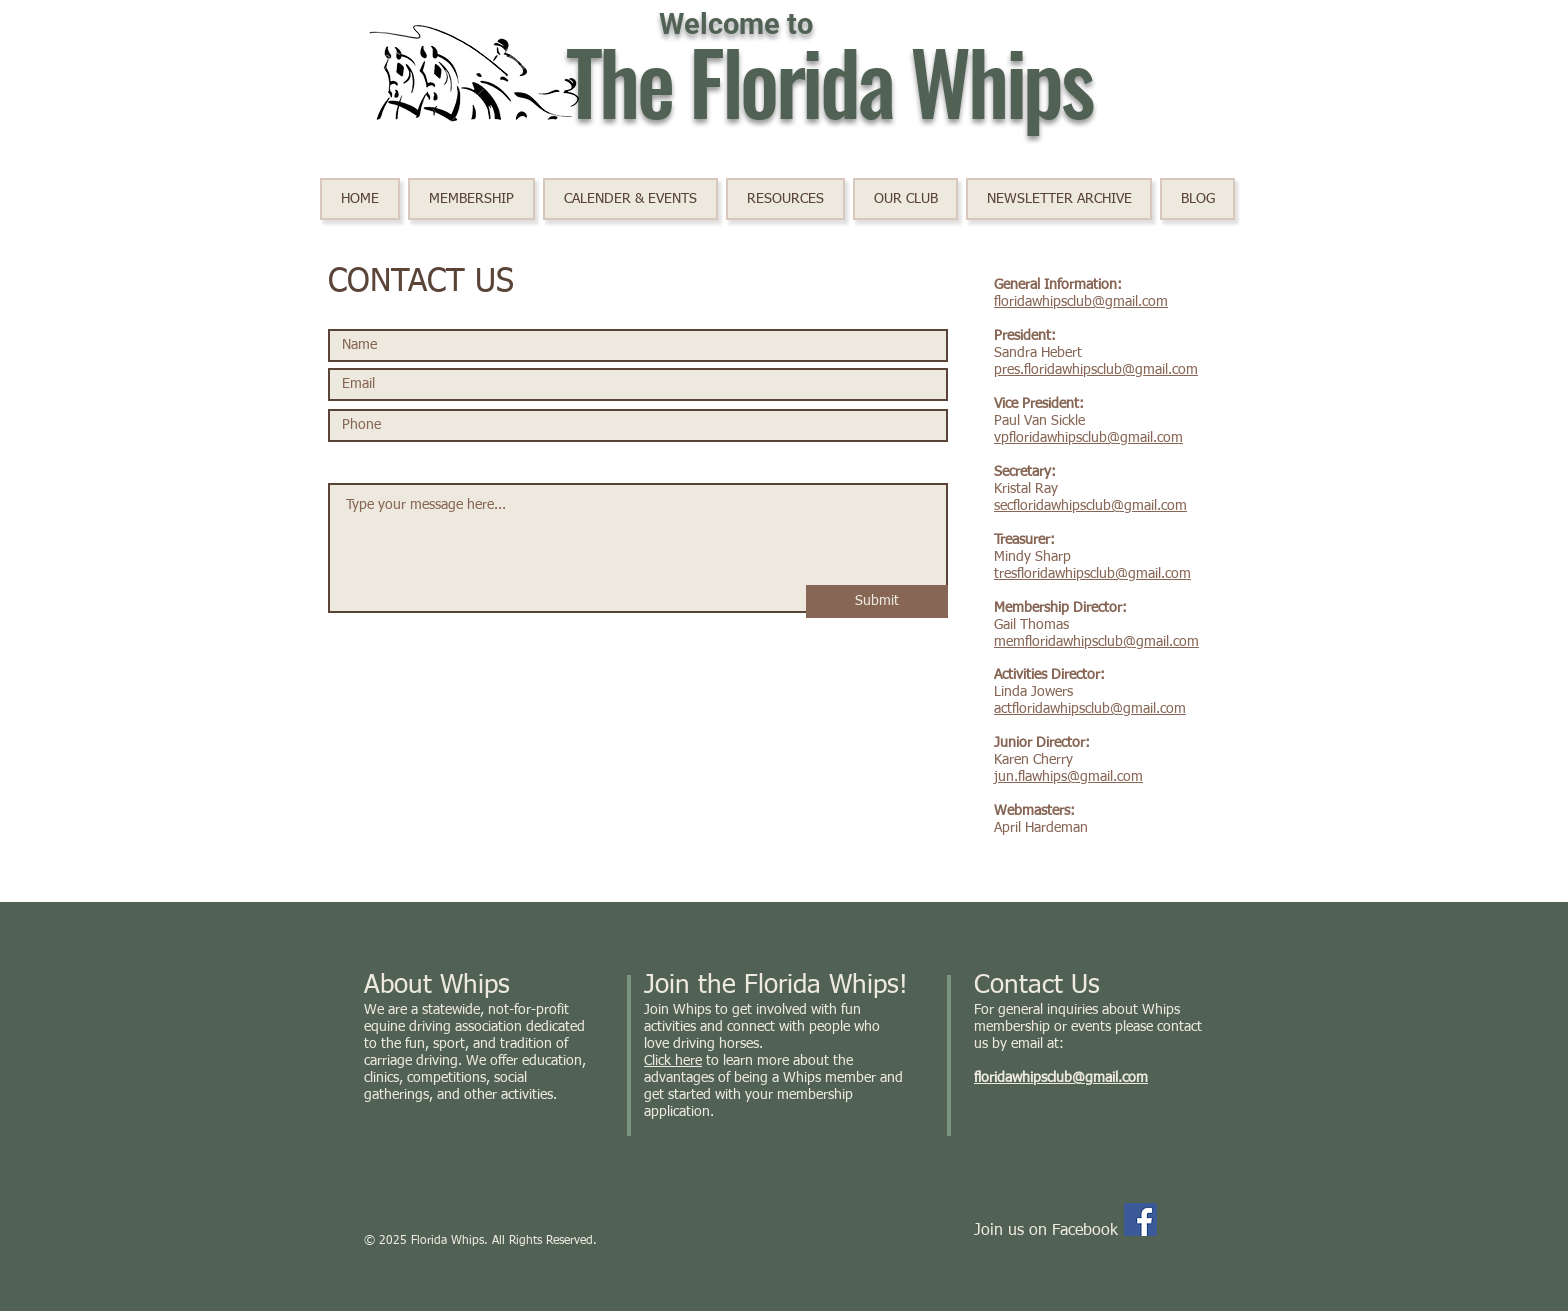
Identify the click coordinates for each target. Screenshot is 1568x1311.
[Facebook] (1140, 1219)
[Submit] (877, 601)
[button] (630, 199)
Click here (673, 1061)
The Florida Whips (829, 80)
